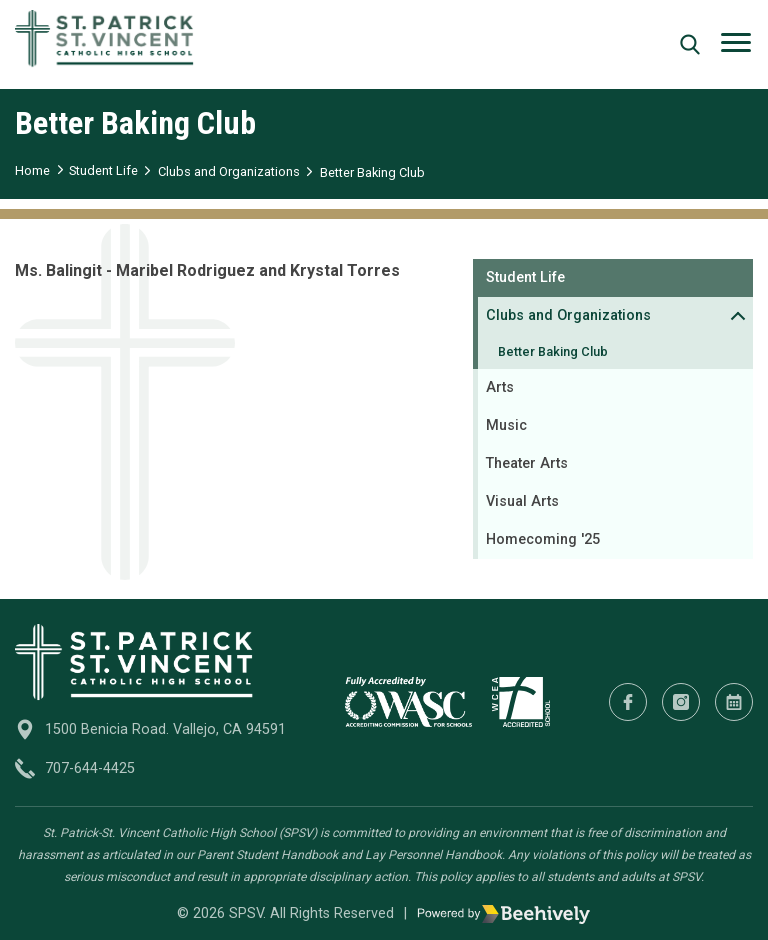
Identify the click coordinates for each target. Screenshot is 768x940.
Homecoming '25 (543, 539)
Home (32, 170)
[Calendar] (734, 702)
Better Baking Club (372, 172)
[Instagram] (681, 702)
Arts (500, 387)
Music (506, 425)
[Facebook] (628, 702)
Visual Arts (522, 501)
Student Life (103, 170)
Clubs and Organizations (229, 171)
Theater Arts (527, 463)
